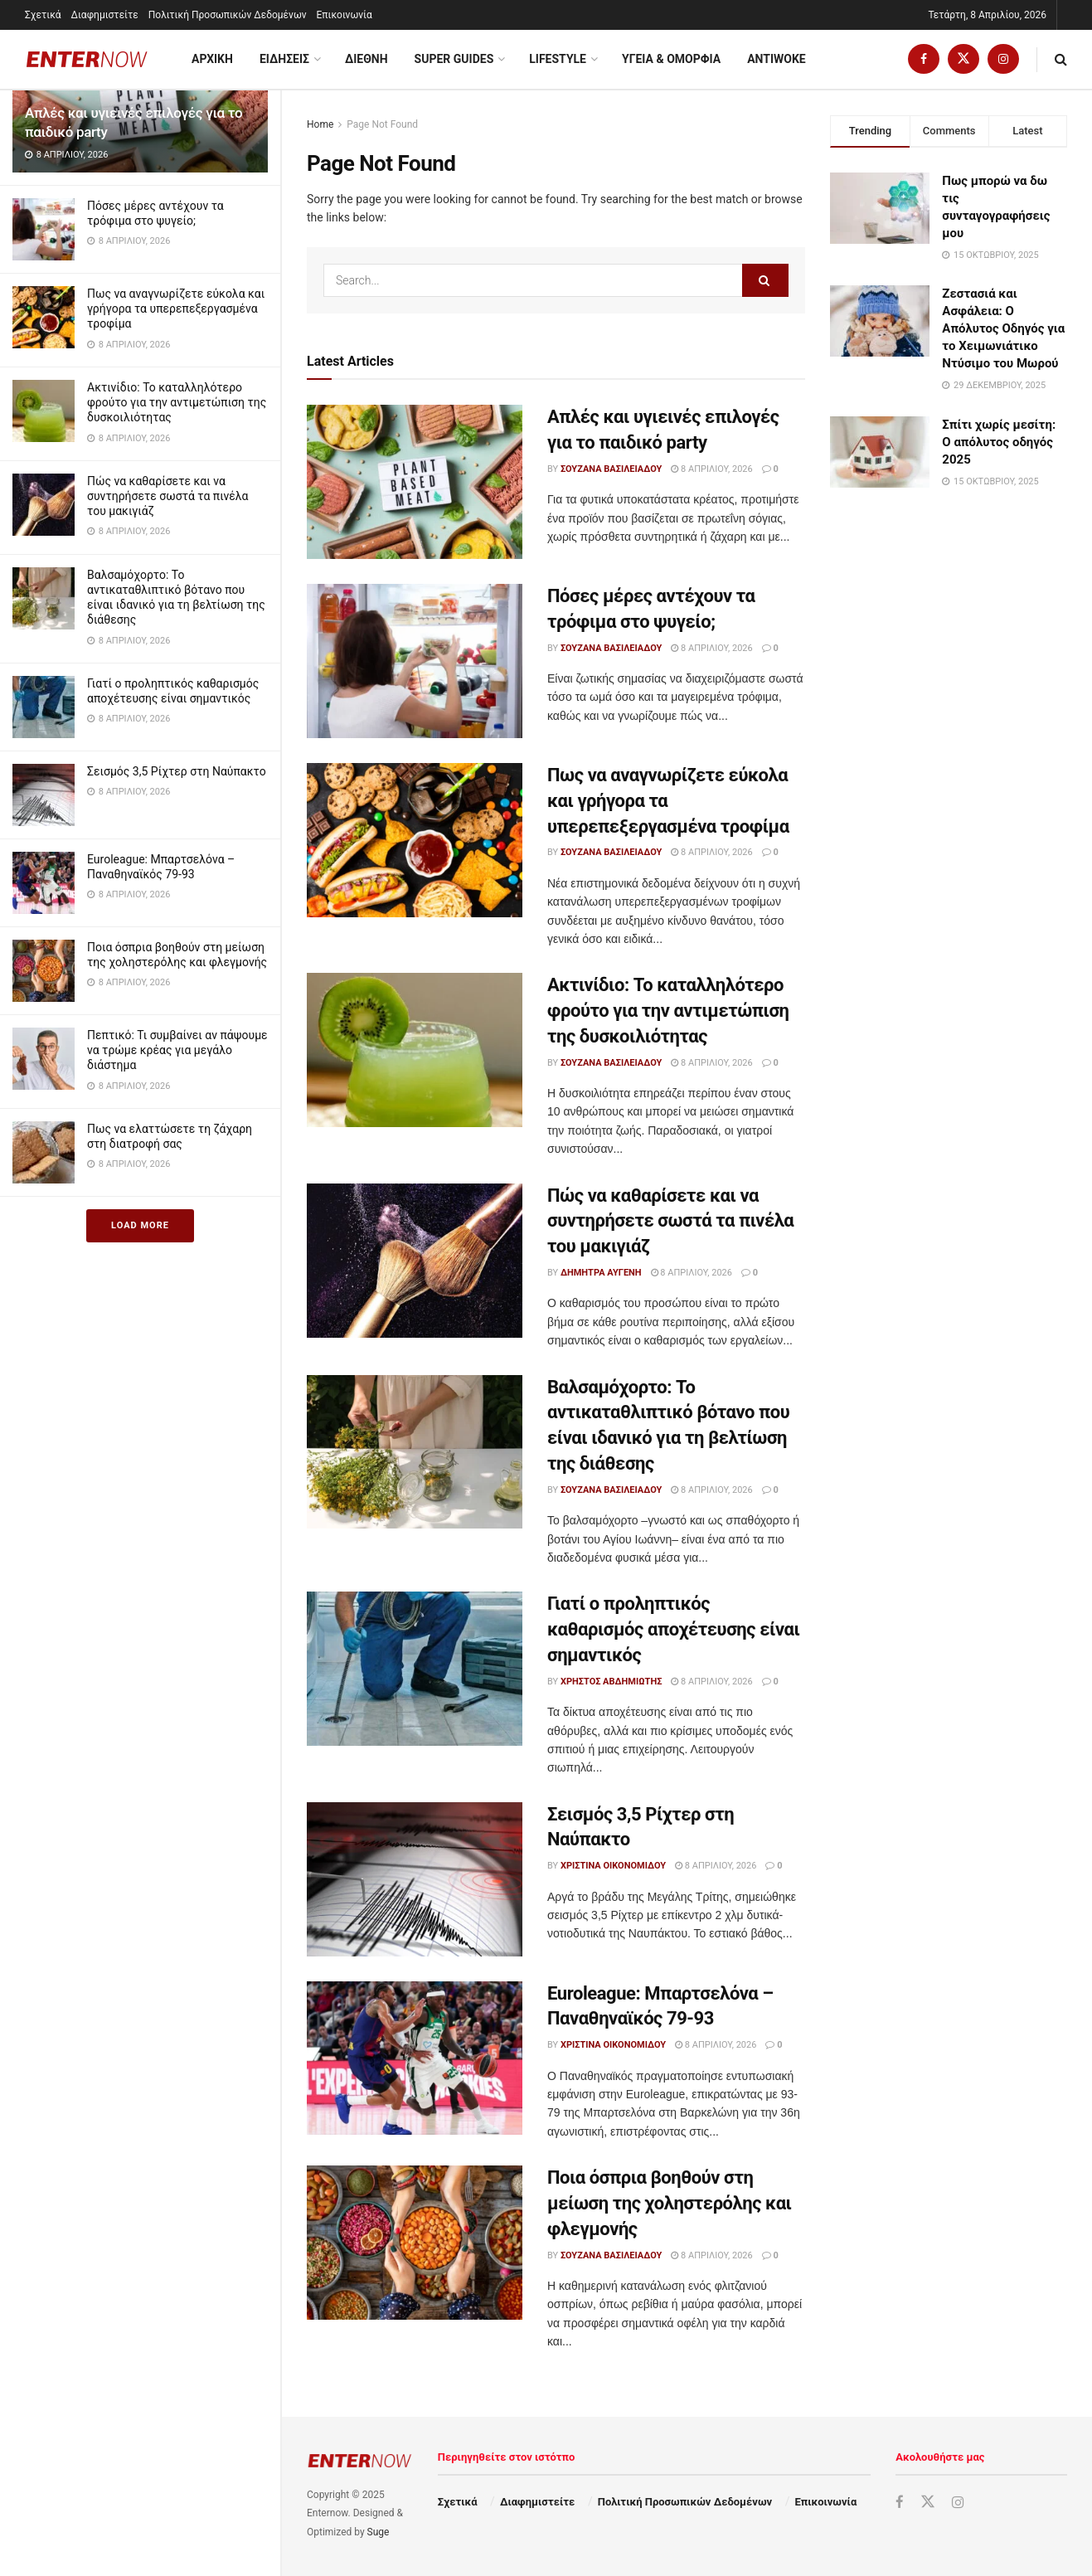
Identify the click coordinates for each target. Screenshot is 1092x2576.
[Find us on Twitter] (963, 59)
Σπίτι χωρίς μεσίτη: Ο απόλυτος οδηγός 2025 (999, 442)
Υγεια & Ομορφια (671, 59)
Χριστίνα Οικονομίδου (613, 1865)
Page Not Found (382, 124)
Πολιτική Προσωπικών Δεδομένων (227, 15)
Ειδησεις (284, 59)
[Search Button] (1061, 59)
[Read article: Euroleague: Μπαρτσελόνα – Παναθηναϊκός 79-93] (414, 2058)
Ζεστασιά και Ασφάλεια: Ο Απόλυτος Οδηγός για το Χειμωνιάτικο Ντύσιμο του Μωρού (1003, 328)
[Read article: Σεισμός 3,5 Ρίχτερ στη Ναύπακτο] (414, 1879)
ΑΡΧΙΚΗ (212, 59)
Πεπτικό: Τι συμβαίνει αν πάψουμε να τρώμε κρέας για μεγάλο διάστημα (177, 1050)
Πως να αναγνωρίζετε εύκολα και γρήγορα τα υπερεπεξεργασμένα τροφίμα (176, 308)
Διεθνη (366, 59)
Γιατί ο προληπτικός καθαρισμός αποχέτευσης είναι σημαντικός (673, 1629)
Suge (378, 2532)
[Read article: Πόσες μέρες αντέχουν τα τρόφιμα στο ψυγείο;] (414, 661)
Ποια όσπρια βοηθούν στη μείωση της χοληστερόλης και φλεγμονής (669, 2203)
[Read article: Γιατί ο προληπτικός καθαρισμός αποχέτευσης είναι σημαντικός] (414, 1669)
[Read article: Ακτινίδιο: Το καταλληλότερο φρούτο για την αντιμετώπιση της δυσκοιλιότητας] (414, 1050)
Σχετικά (43, 15)
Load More (140, 1225)
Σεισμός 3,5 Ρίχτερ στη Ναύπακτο (176, 771)
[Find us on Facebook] (923, 59)
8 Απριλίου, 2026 (711, 469)
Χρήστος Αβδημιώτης (611, 1681)
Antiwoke (776, 59)
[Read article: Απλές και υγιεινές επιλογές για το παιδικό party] (414, 482)
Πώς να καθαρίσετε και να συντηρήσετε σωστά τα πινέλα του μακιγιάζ (168, 496)
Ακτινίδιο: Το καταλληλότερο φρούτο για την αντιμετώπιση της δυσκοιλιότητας (176, 402)
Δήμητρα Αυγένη (601, 1272)
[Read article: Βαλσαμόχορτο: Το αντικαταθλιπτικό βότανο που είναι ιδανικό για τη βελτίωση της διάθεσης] (414, 1452)
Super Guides (454, 59)
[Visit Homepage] (87, 59)
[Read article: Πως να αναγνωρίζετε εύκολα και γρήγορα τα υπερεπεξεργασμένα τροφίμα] (414, 840)
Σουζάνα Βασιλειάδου (611, 469)
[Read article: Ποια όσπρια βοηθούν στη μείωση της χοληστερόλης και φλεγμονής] (414, 2242)
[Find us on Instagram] (1003, 59)
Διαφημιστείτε (104, 15)
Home (320, 124)
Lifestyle (557, 59)
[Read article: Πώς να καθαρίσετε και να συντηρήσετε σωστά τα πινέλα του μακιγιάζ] (414, 1261)
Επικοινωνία (344, 15)
